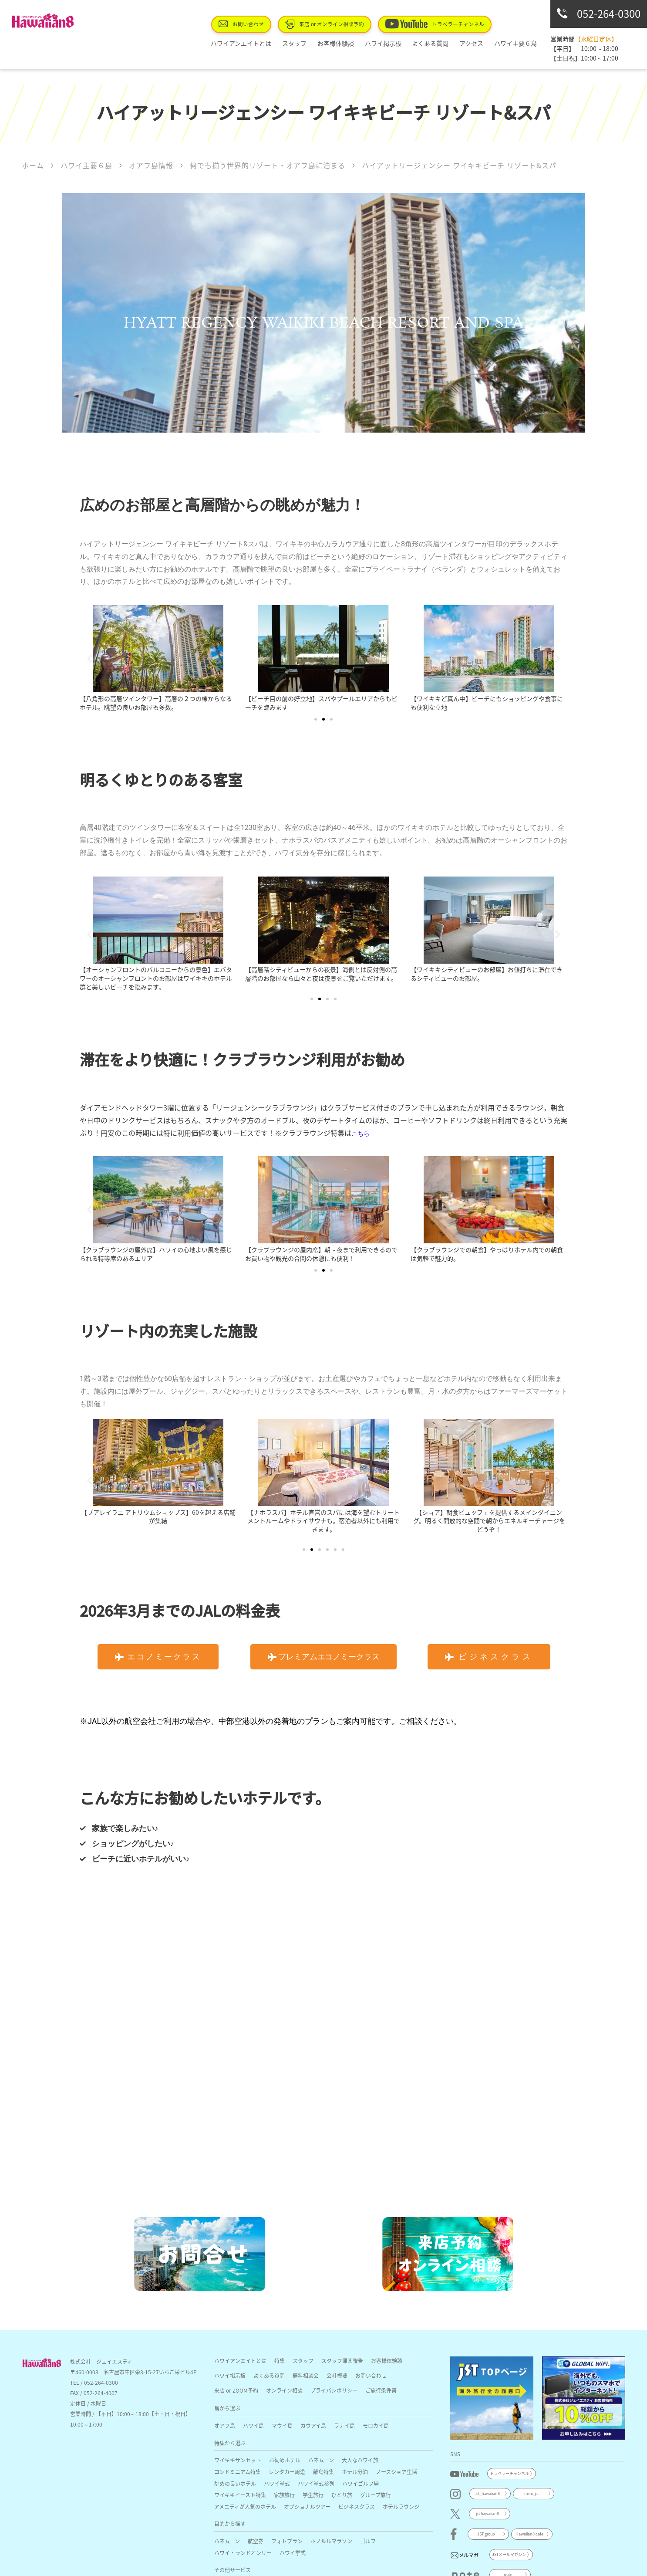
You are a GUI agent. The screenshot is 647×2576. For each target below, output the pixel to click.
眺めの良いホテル (235, 2483)
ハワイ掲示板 (401, 42)
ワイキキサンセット (237, 2460)
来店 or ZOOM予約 (236, 2390)
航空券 (255, 2541)
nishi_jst (531, 2493)
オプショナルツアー (307, 2506)
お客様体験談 (358, 42)
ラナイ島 (344, 2425)
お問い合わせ (274, 23)
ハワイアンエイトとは (274, 42)
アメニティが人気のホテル (245, 2506)
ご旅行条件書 (381, 2390)
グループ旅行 (375, 2494)
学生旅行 (313, 2494)
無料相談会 (306, 2375)
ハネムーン (321, 2460)
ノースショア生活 (396, 2471)
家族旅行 (284, 2494)
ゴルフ (368, 2541)
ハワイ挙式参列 (316, 2483)
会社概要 (337, 2375)
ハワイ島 (253, 2425)
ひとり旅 (341, 2494)
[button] (89, 658)
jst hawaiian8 (487, 2513)
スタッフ (322, 42)
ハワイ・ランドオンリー (243, 2552)
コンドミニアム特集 (237, 2471)
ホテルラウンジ (401, 2506)
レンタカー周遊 (287, 2471)
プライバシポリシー (333, 2390)
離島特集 (323, 2471)
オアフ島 (224, 2425)
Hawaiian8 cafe (529, 2534)
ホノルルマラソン (331, 2541)
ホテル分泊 (355, 2471)
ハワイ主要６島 (518, 42)
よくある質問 (443, 42)
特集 (279, 2360)
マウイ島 (282, 2425)
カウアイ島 (313, 2425)
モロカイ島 (376, 2425)
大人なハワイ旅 (360, 2460)
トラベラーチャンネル (447, 23)
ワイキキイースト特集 (240, 2494)
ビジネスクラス (356, 2506)
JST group (486, 2534)
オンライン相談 (284, 2390)
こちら (360, 1133)
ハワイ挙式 (277, 2483)
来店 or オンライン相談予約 (348, 24)
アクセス (479, 42)
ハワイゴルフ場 (360, 2483)
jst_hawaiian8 (487, 2493)
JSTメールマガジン (509, 2554)
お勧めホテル (284, 2460)
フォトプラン (287, 2541)
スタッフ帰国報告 (342, 2360)
